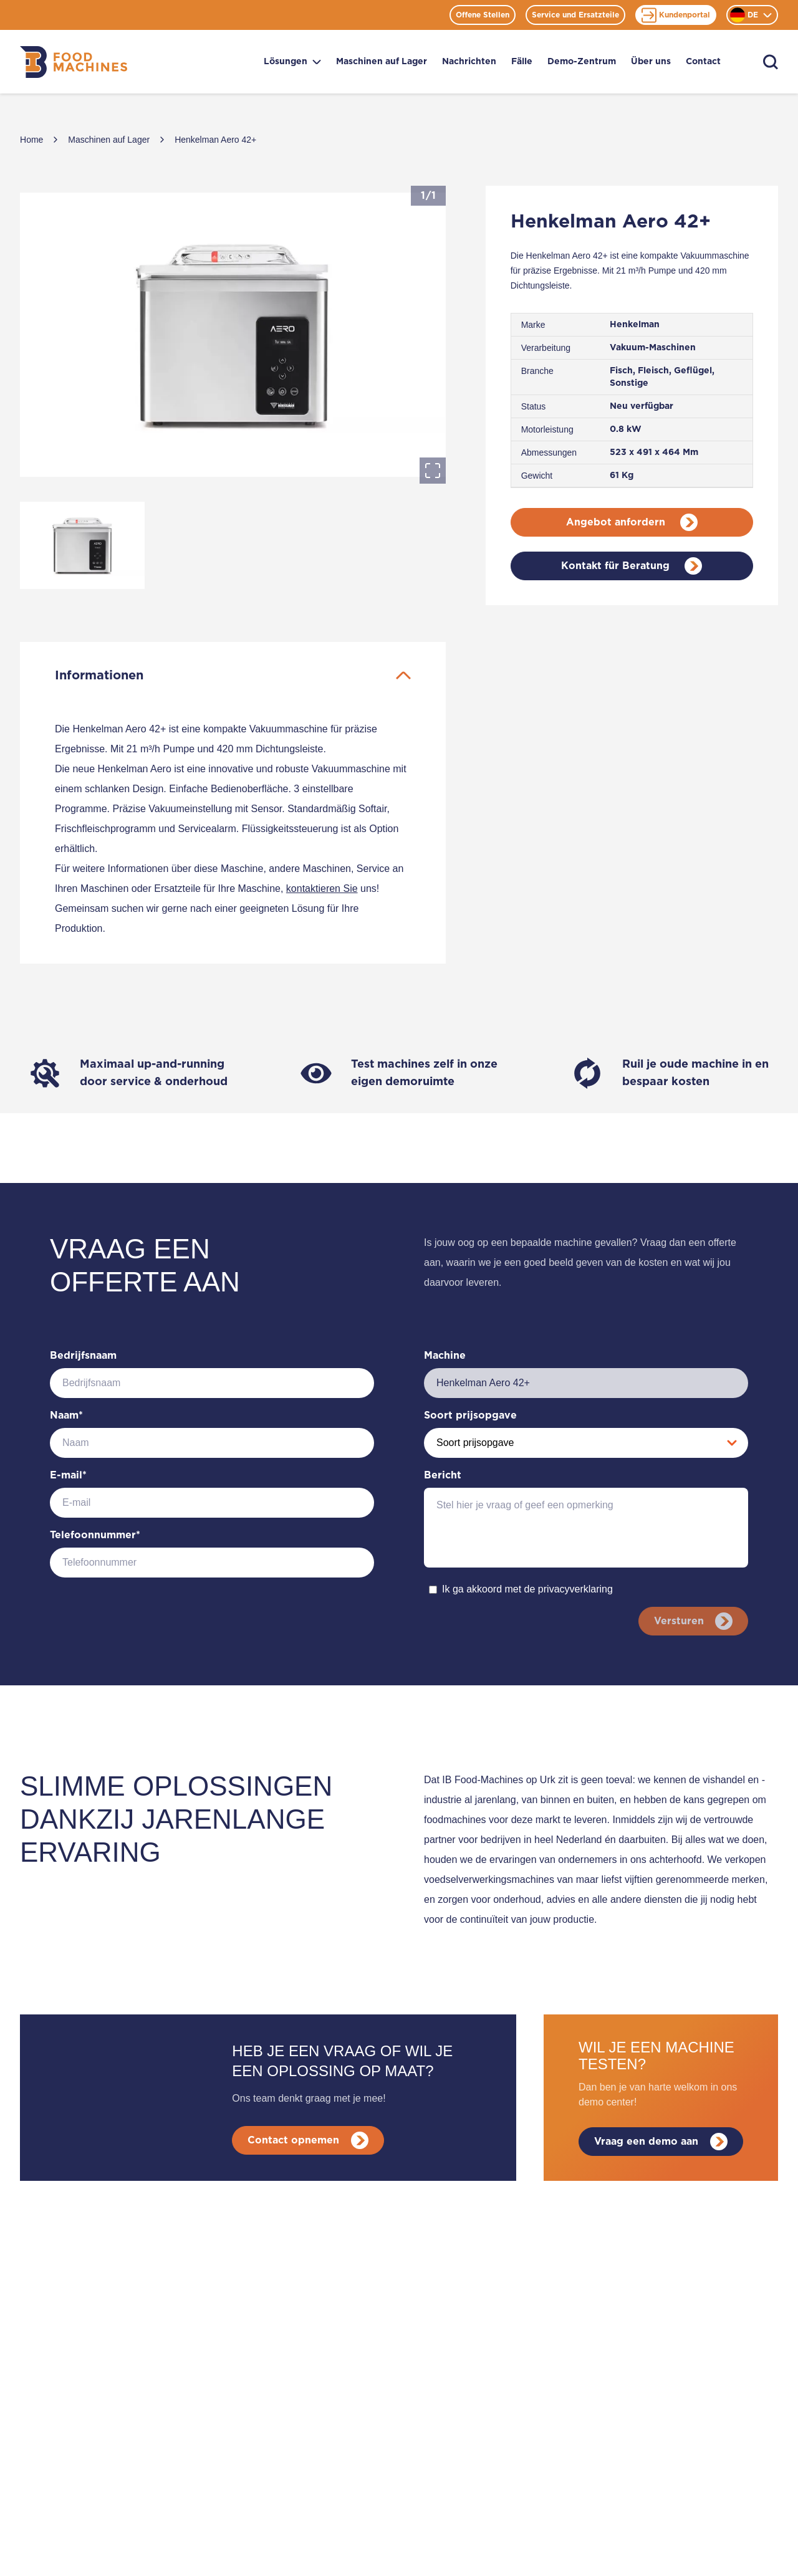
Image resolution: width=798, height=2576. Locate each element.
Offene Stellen (482, 15)
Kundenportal (676, 15)
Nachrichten (469, 61)
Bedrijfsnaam (83, 1356)
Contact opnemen (310, 2146)
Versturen (691, 1621)
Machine (445, 1356)
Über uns (651, 61)
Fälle (521, 61)
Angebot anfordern (632, 522)
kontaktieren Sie (322, 888)
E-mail (68, 1475)
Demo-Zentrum (581, 61)
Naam (66, 1415)
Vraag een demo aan (661, 2147)
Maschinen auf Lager (381, 61)
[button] (233, 335)
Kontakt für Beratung (631, 566)
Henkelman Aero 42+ (215, 140)
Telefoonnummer (95, 1535)
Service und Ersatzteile (575, 15)
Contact (703, 61)
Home (31, 140)
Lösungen (292, 61)
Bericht (442, 1475)
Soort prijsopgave (470, 1415)
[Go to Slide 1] (82, 545)
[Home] (73, 62)
